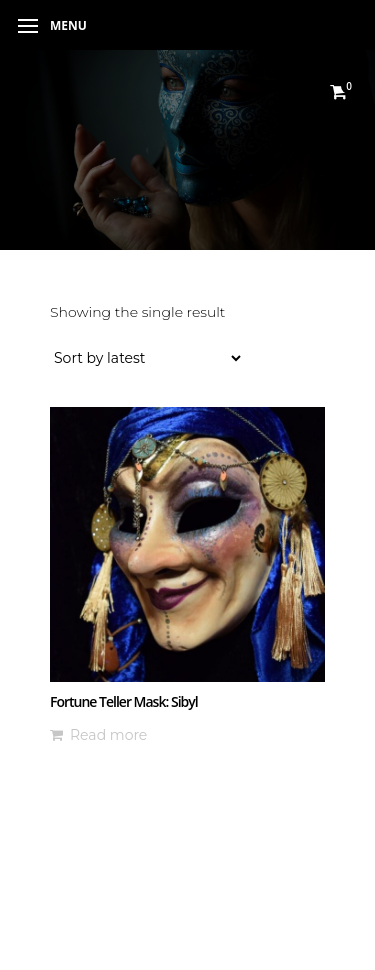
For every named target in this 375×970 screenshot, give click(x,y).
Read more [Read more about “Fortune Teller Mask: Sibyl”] (108, 735)
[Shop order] (147, 358)
